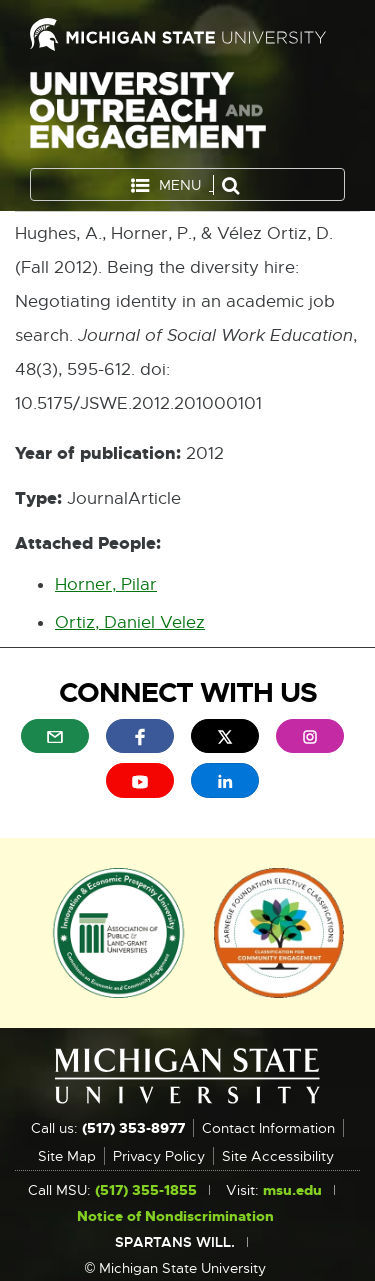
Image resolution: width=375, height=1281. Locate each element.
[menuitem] (55, 736)
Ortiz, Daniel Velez (130, 622)
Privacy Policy (159, 1156)
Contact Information (268, 1128)
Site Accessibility (278, 1156)
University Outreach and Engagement (148, 114)
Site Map (67, 1156)
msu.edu (292, 1190)
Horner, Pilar (106, 584)
